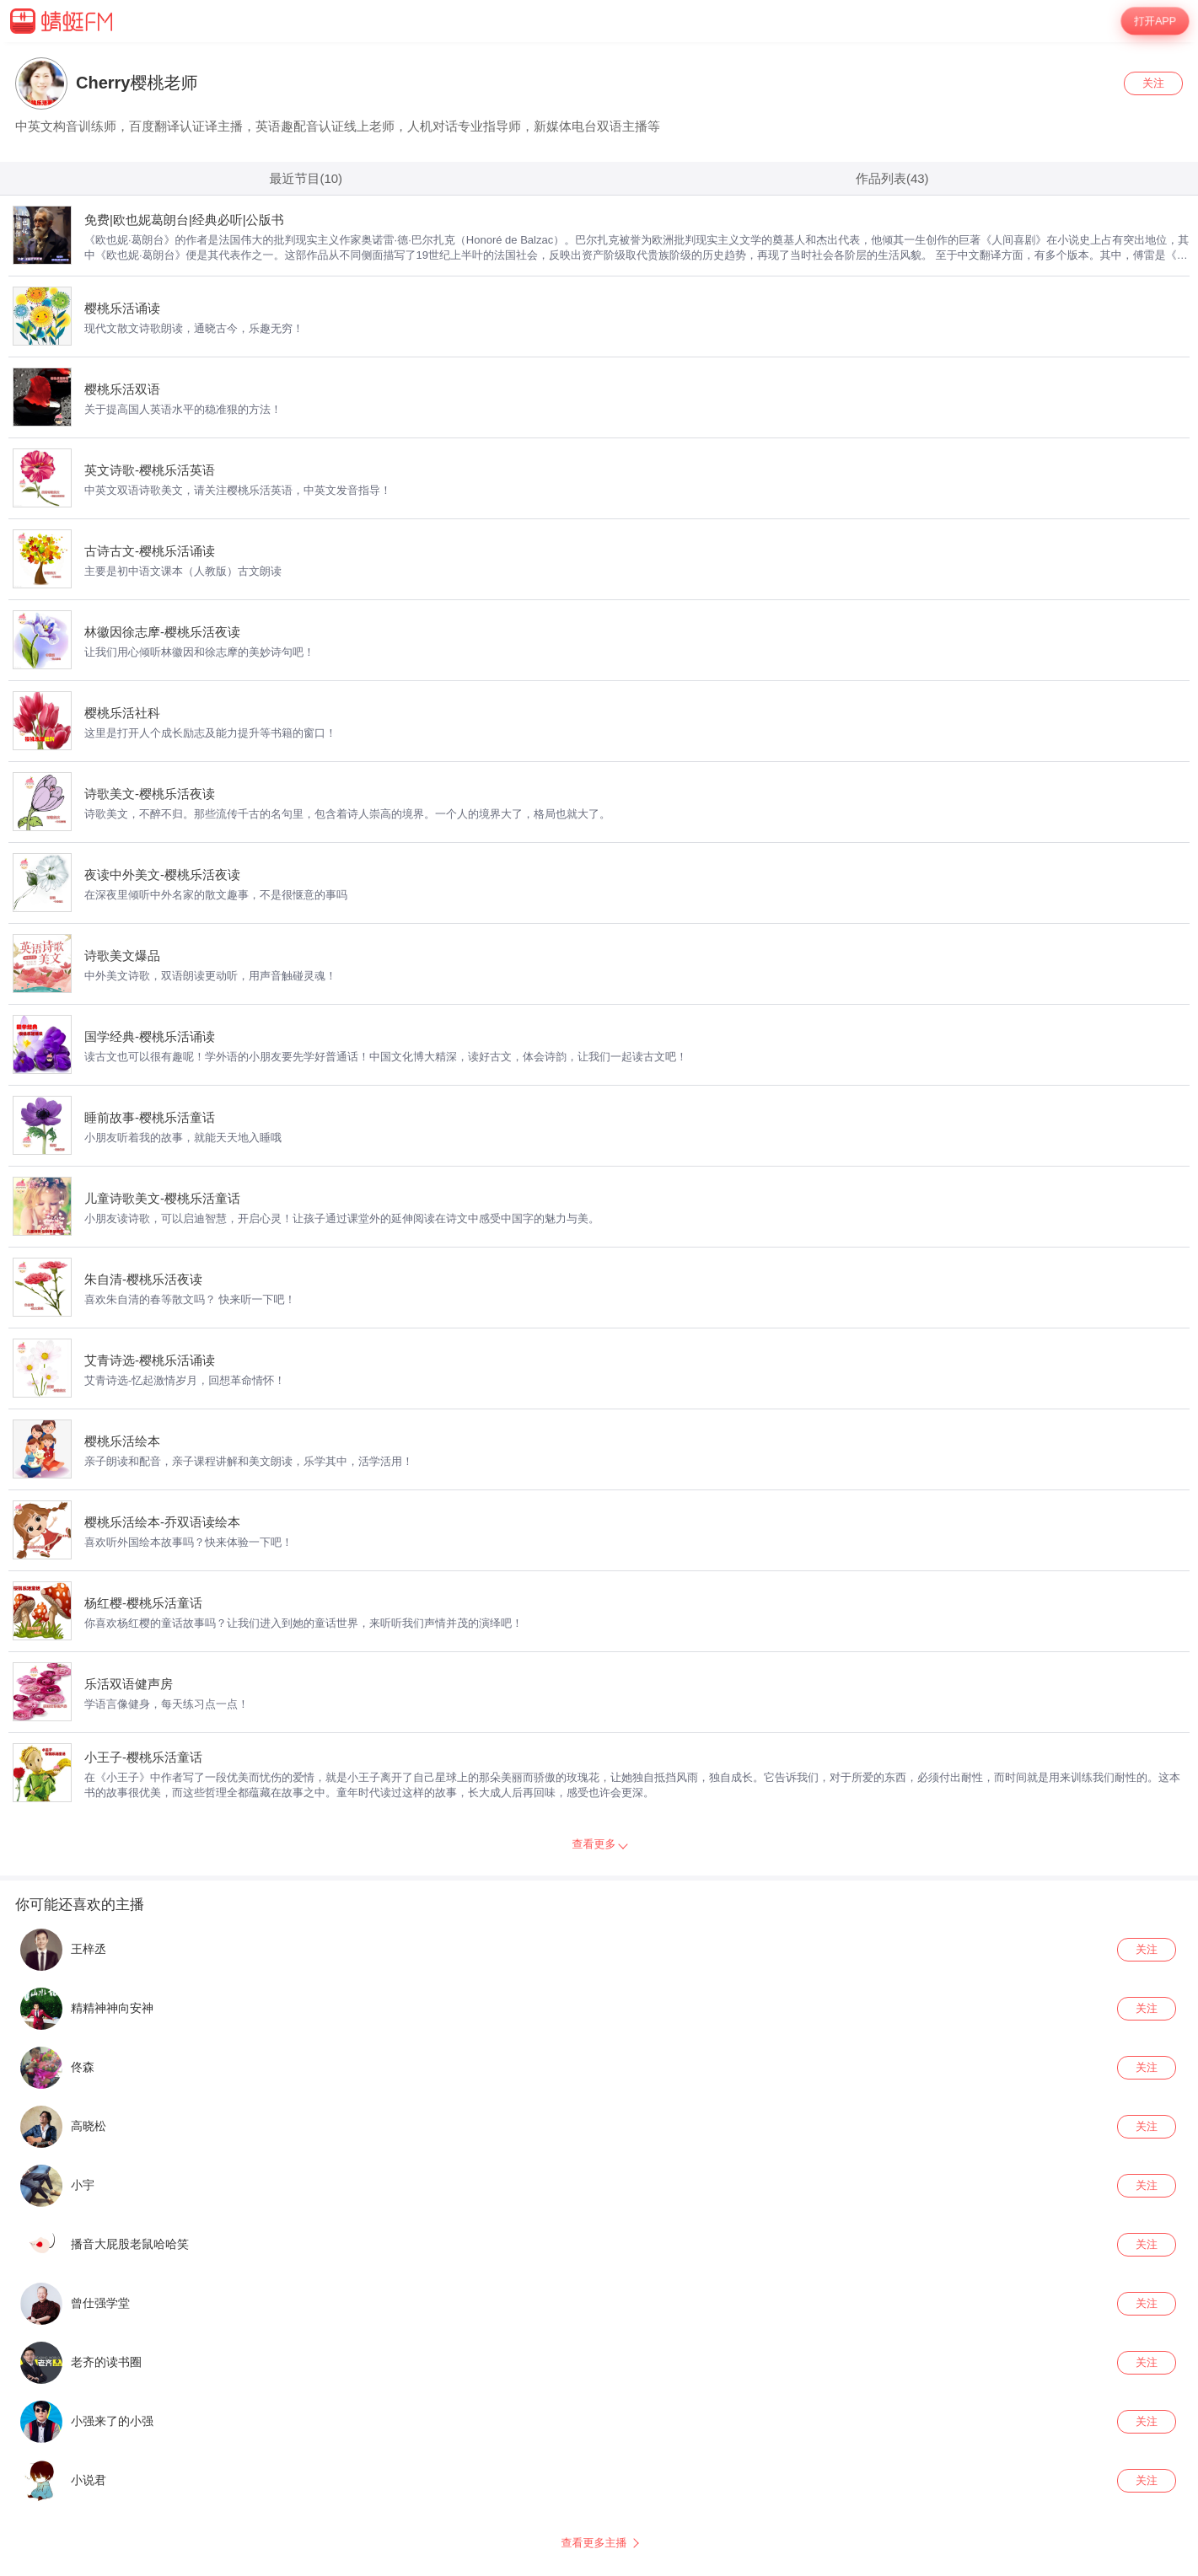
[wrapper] (599, 1309)
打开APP (1155, 21)
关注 (1153, 83)
